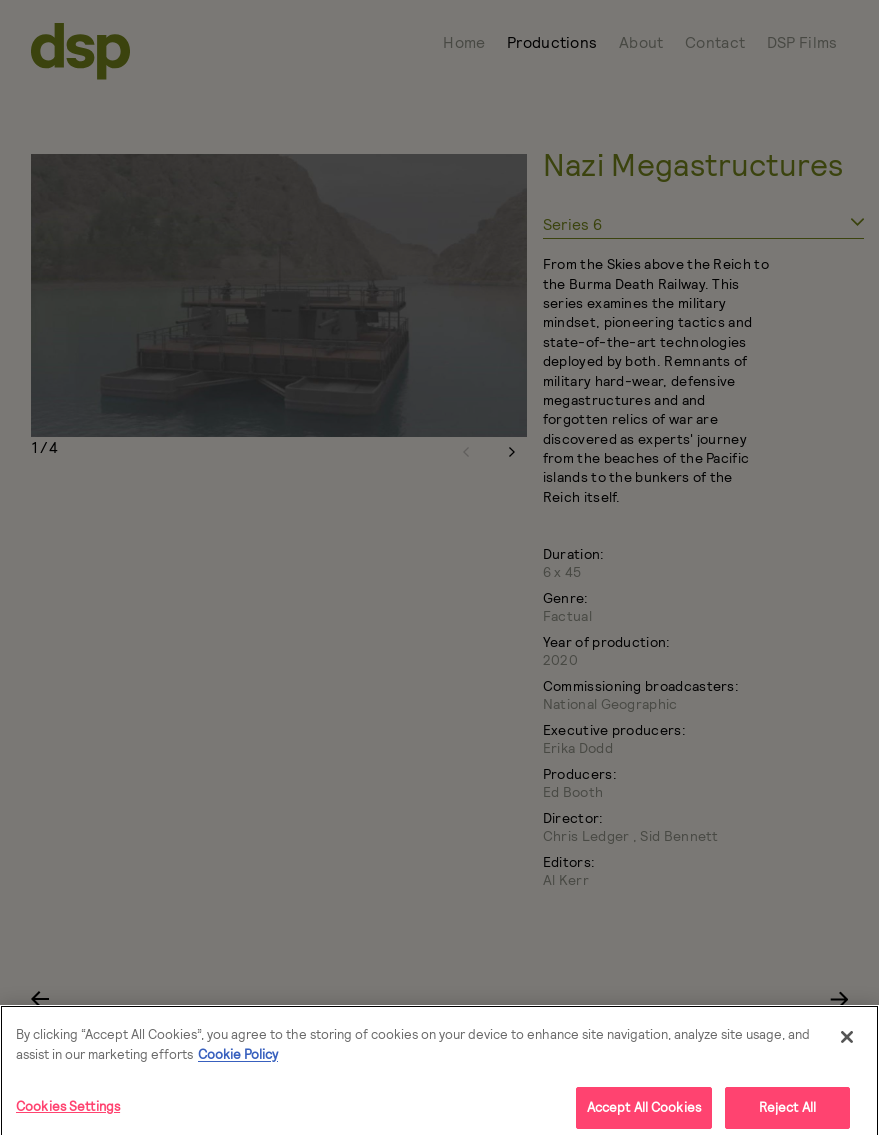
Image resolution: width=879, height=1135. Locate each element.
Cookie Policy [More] (238, 1060)
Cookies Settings (68, 1112)
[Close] (847, 1043)
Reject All (787, 1113)
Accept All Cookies (644, 1113)
